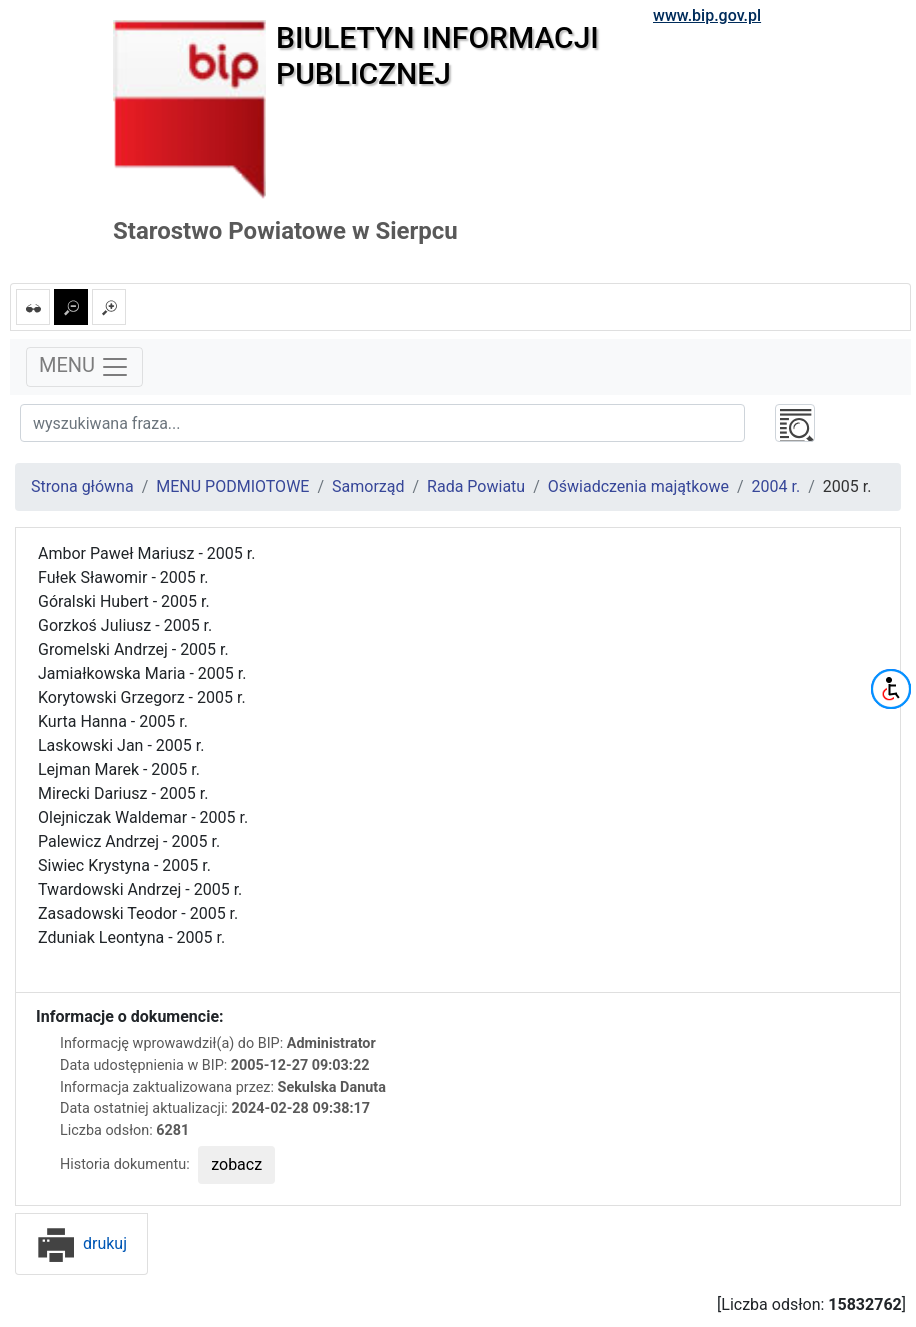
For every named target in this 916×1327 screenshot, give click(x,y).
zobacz (236, 1164)
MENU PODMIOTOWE (232, 486)
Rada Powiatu (476, 486)
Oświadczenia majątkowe (638, 486)
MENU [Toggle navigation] (84, 367)
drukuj (81, 1243)
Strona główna (82, 486)
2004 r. (776, 486)
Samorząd (368, 486)
